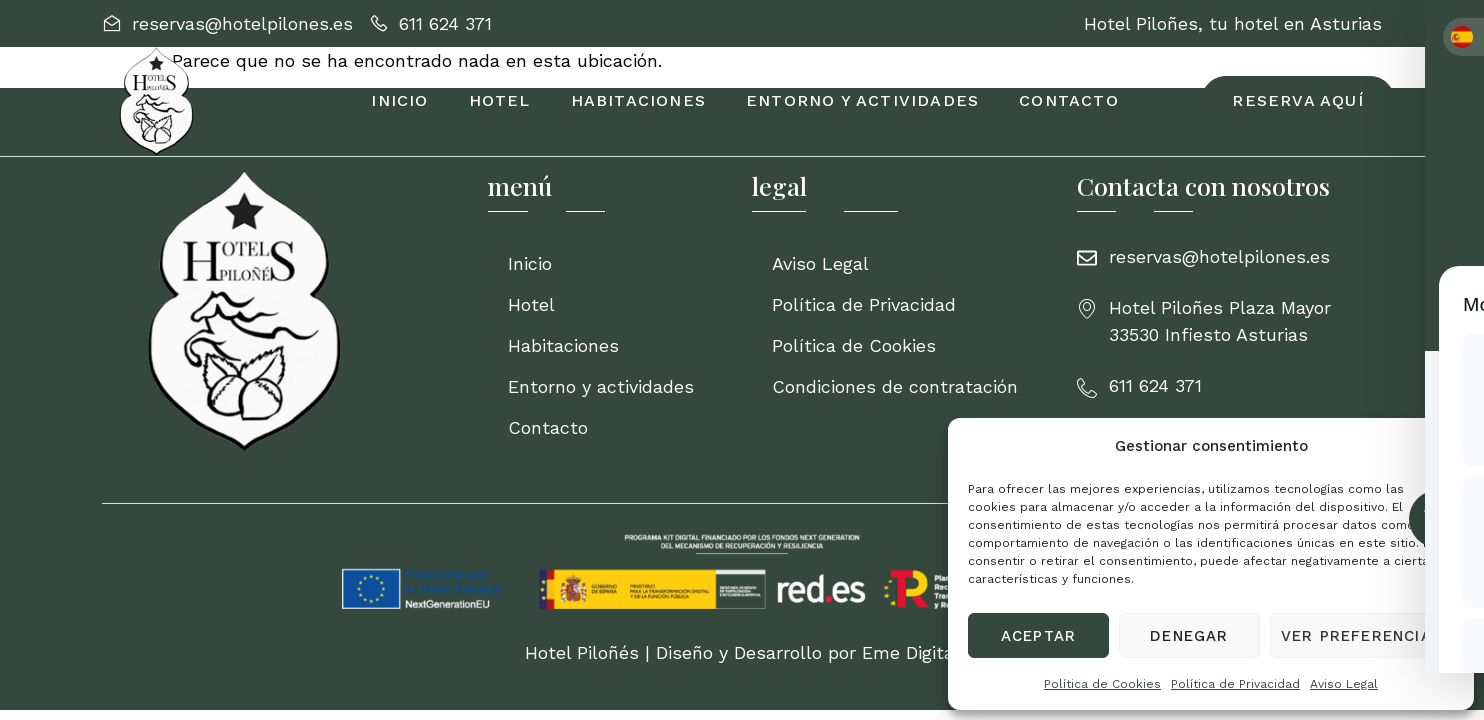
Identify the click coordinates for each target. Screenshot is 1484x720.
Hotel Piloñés (582, 652)
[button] (1444, 447)
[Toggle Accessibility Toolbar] (1438, 519)
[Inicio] (285, 310)
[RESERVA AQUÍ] (1297, 101)
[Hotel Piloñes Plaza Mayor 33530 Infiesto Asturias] (1229, 321)
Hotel (500, 100)
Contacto (1069, 100)
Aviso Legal (1344, 684)
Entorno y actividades (862, 100)
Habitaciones (638, 100)
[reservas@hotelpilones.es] (227, 23)
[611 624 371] (430, 23)
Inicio (399, 100)
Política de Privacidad (1235, 684)
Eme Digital (911, 652)
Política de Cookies (1102, 684)
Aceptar (1038, 636)
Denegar (1189, 636)
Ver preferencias (1362, 636)
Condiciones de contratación (895, 386)
